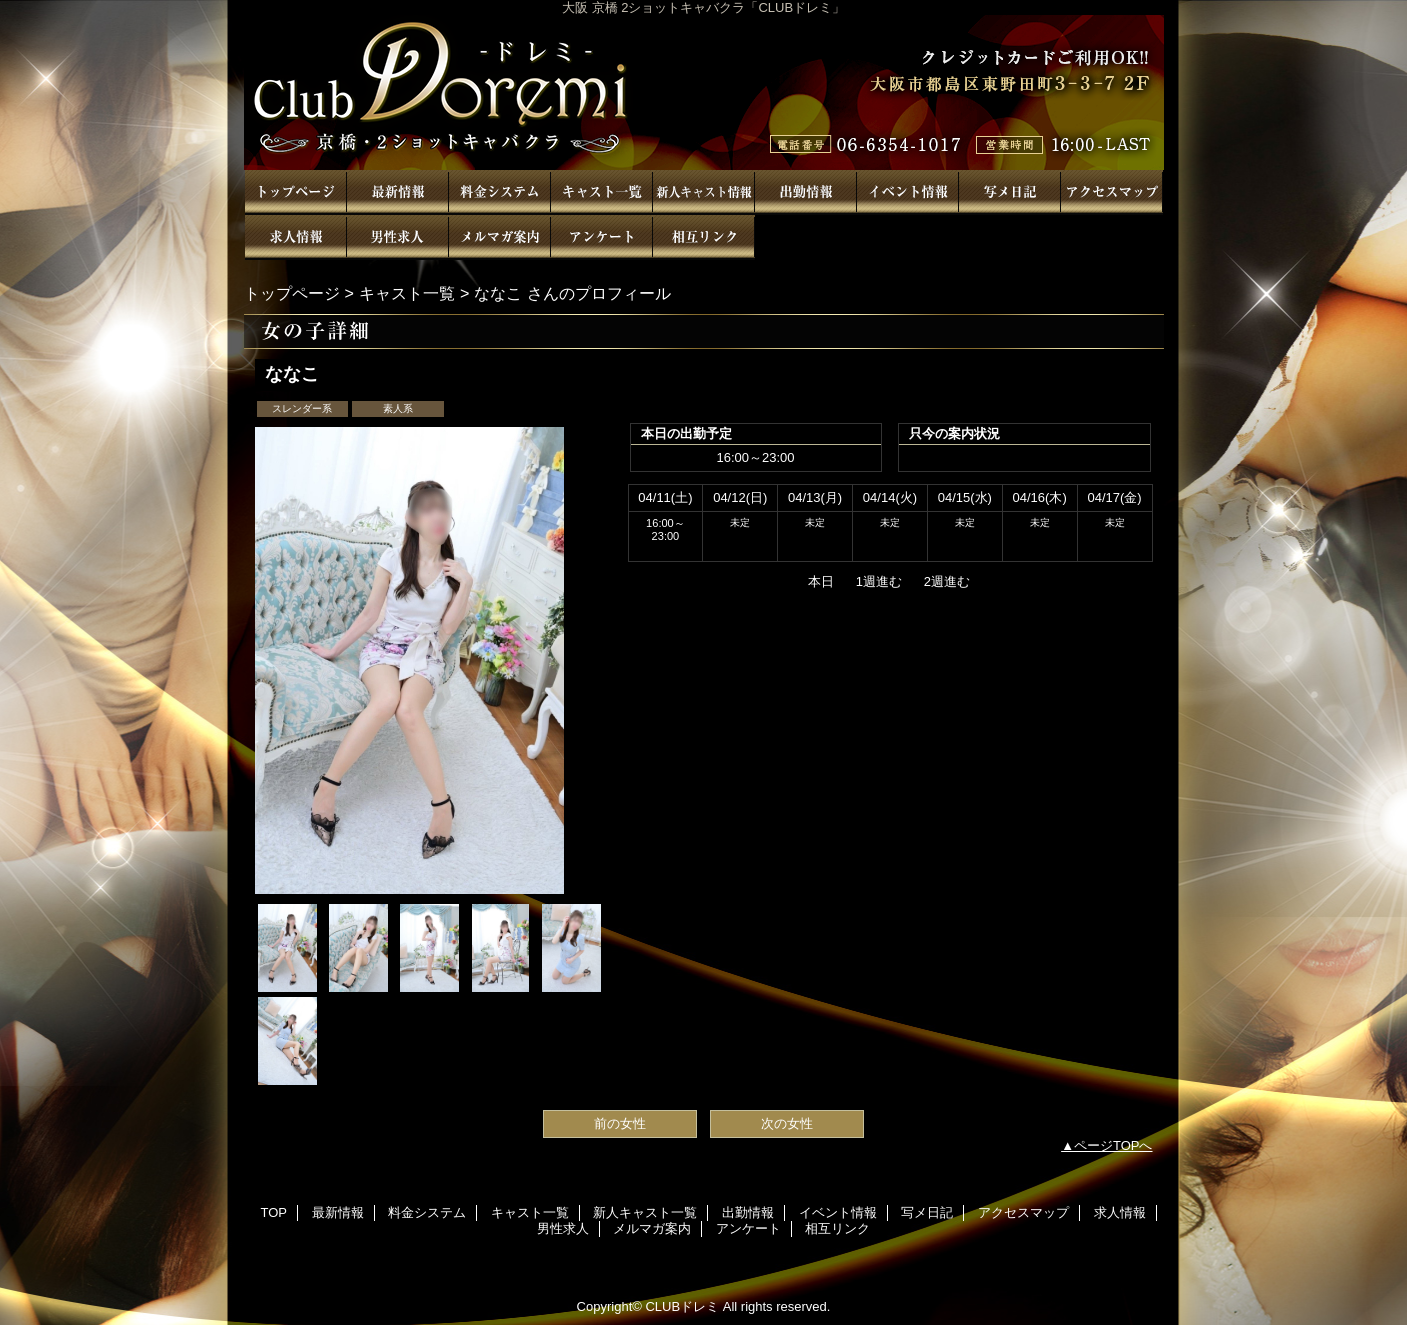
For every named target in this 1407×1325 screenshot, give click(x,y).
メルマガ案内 (500, 237)
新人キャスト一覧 (704, 192)
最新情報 (398, 192)
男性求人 (398, 237)
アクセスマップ (1112, 192)
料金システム (500, 192)
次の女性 (787, 1123)
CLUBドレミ (704, 92)
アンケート (602, 237)
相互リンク (704, 237)
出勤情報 (806, 192)
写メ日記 (1010, 192)
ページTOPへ (1113, 1145)
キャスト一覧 (602, 192)
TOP (296, 192)
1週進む (879, 581)
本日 (821, 581)
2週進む (947, 581)
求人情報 (296, 237)
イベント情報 (908, 192)
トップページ (292, 293)
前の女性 (620, 1123)
